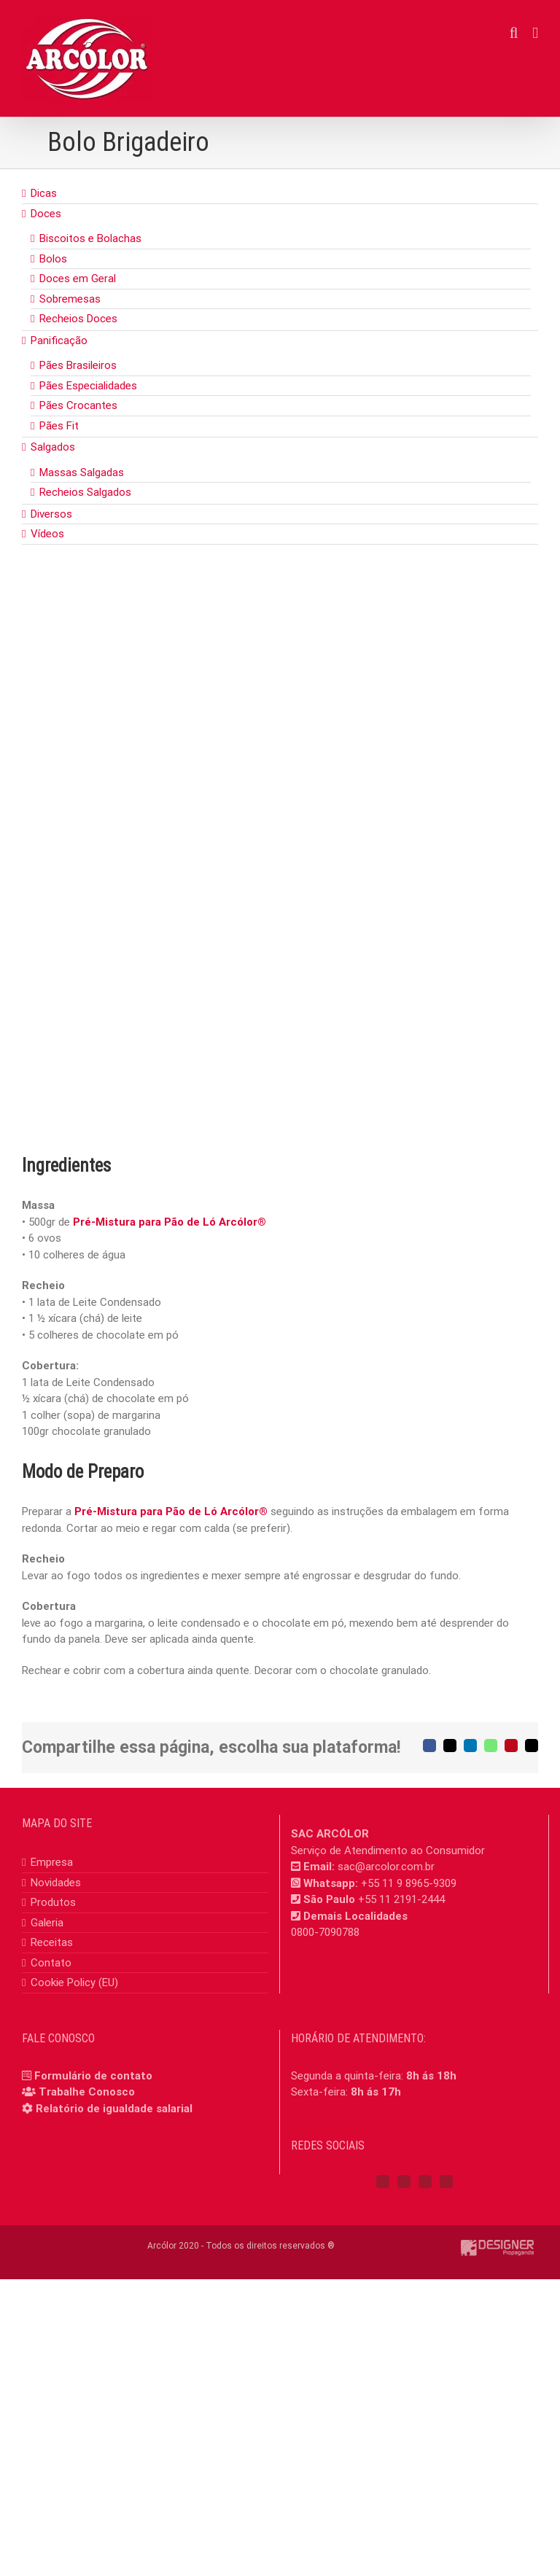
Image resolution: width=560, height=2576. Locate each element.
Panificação (59, 340)
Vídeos (47, 533)
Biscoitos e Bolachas (90, 238)
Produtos (53, 1902)
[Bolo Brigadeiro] (280, 872)
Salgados (53, 447)
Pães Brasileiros (78, 365)
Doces (46, 213)
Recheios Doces (78, 318)
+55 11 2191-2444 (401, 1899)
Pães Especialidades (88, 385)
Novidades (56, 1882)
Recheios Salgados (85, 492)
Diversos (51, 514)
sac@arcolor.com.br (386, 1866)
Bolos (53, 258)
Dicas (44, 193)
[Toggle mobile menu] (535, 33)
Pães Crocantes (78, 405)
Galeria (47, 1922)
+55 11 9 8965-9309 (408, 1883)
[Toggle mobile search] (514, 33)
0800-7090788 (325, 1932)
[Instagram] (404, 2181)
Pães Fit (59, 425)
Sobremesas (70, 299)
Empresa (52, 1862)
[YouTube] (425, 2181)
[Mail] (446, 2181)
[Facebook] (382, 2181)
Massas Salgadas (81, 472)
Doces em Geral (77, 278)
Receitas (52, 1942)
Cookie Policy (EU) (74, 1982)
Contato (51, 1962)
